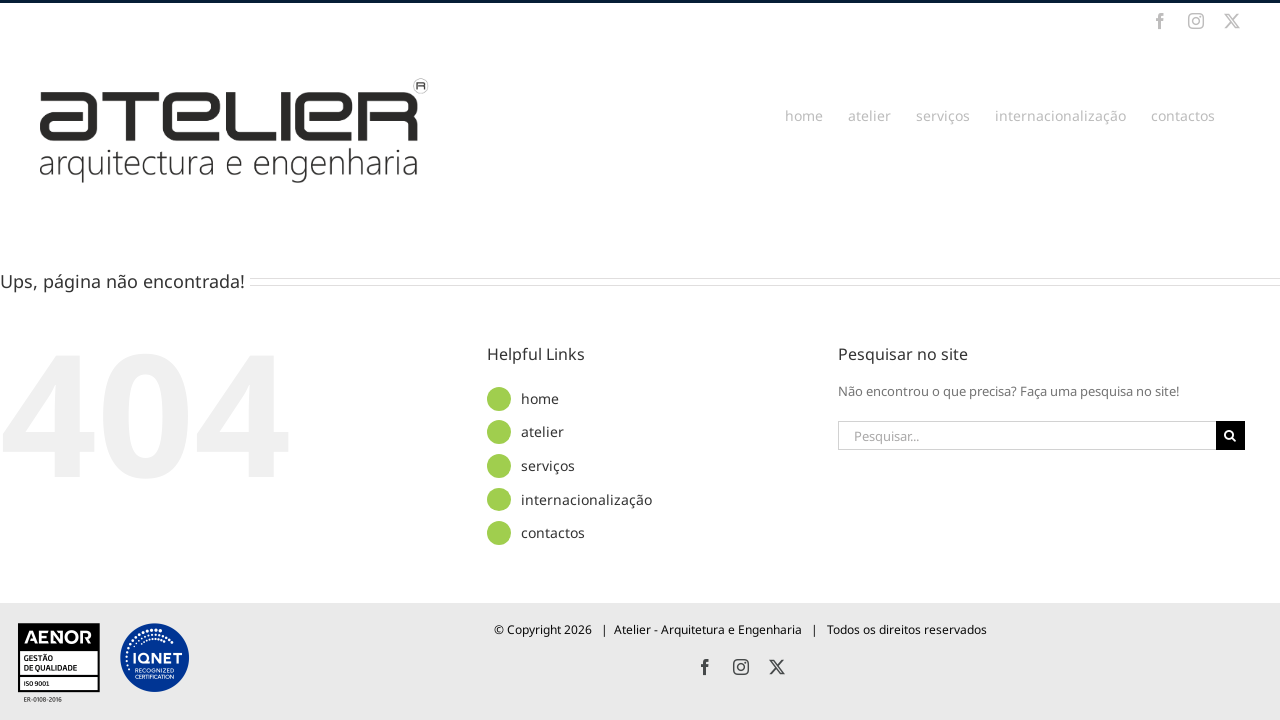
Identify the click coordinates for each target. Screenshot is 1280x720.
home (540, 398)
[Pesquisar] (1230, 435)
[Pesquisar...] (1027, 435)
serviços (548, 465)
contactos (553, 532)
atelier (542, 431)
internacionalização (586, 499)
